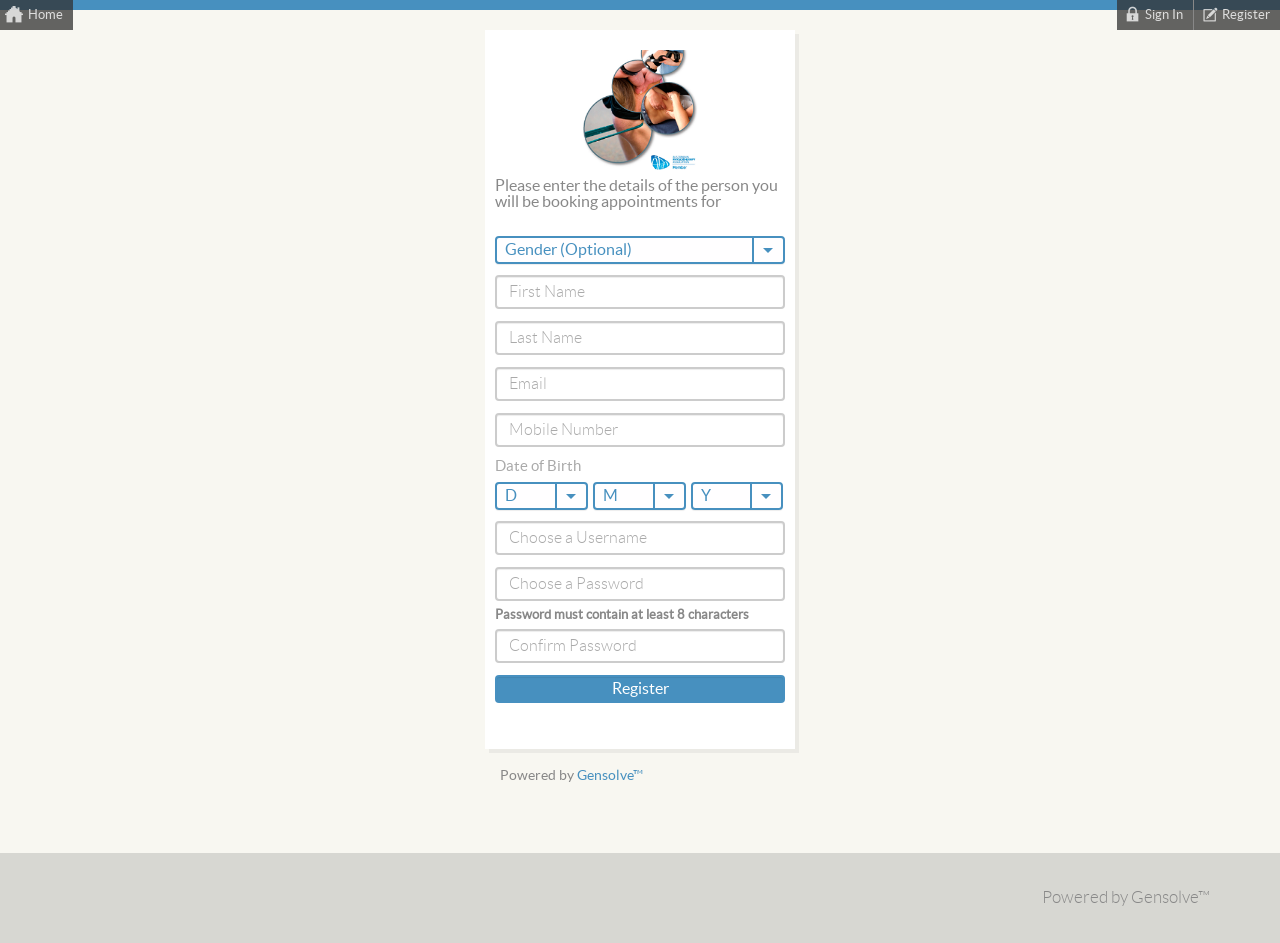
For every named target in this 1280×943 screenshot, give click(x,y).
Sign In (1164, 15)
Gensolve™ (610, 775)
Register (1246, 15)
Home (45, 15)
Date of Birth (538, 466)
